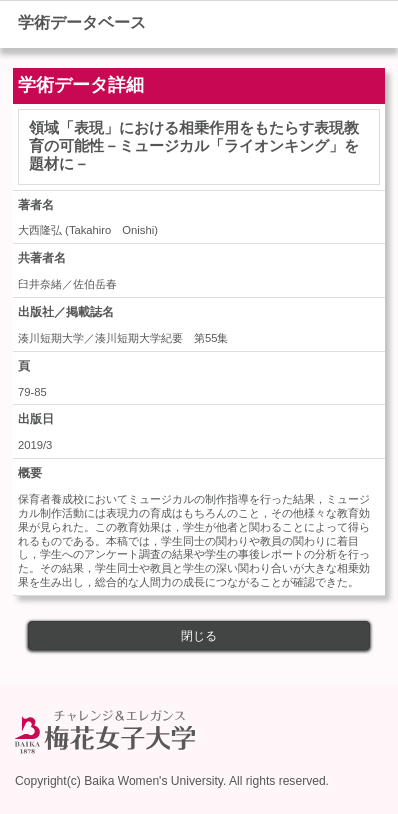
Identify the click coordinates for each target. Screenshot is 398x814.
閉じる (199, 636)
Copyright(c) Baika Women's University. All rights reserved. (172, 781)
